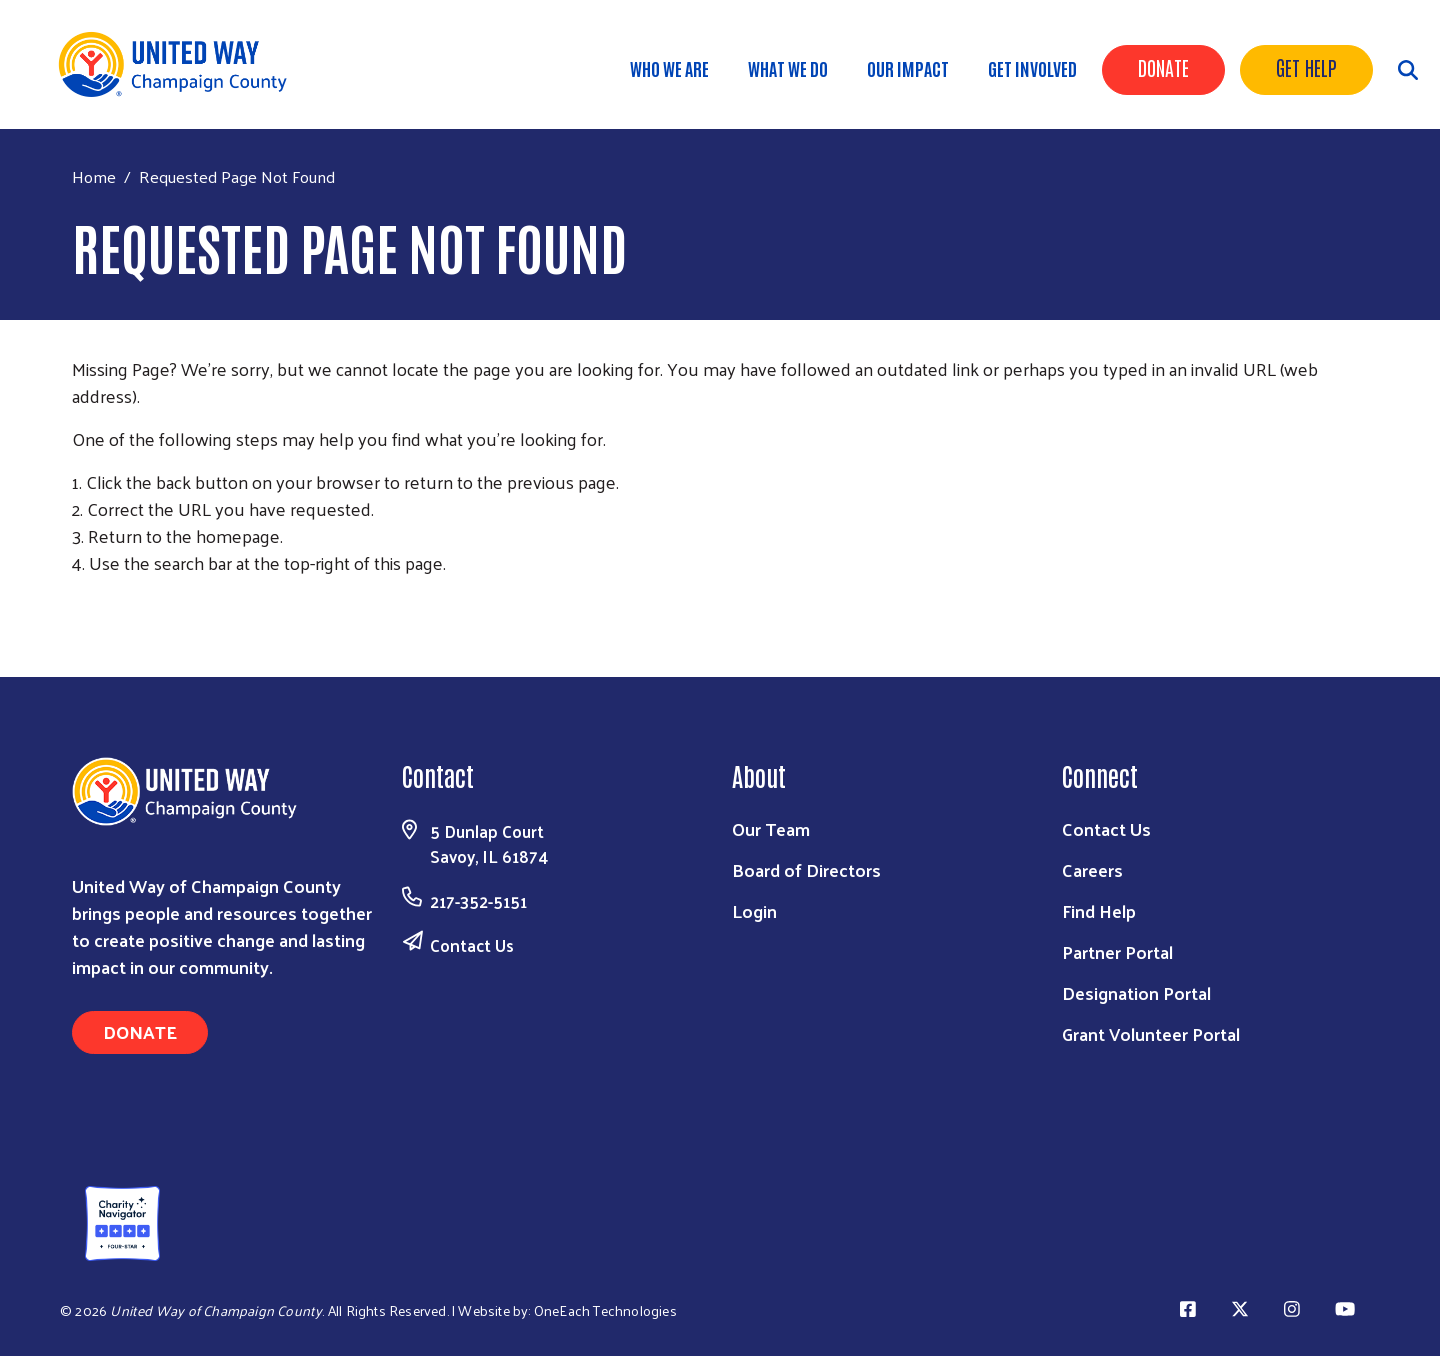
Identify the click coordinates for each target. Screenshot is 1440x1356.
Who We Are (669, 68)
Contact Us (472, 945)
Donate (1163, 67)
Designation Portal (1136, 992)
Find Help (1099, 910)
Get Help (1306, 67)
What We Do (788, 68)
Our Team (771, 828)
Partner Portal (1117, 951)
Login (754, 910)
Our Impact (908, 68)
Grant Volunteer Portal (1151, 1033)
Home (94, 176)
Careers (1092, 869)
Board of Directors (806, 869)
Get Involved (1032, 68)
